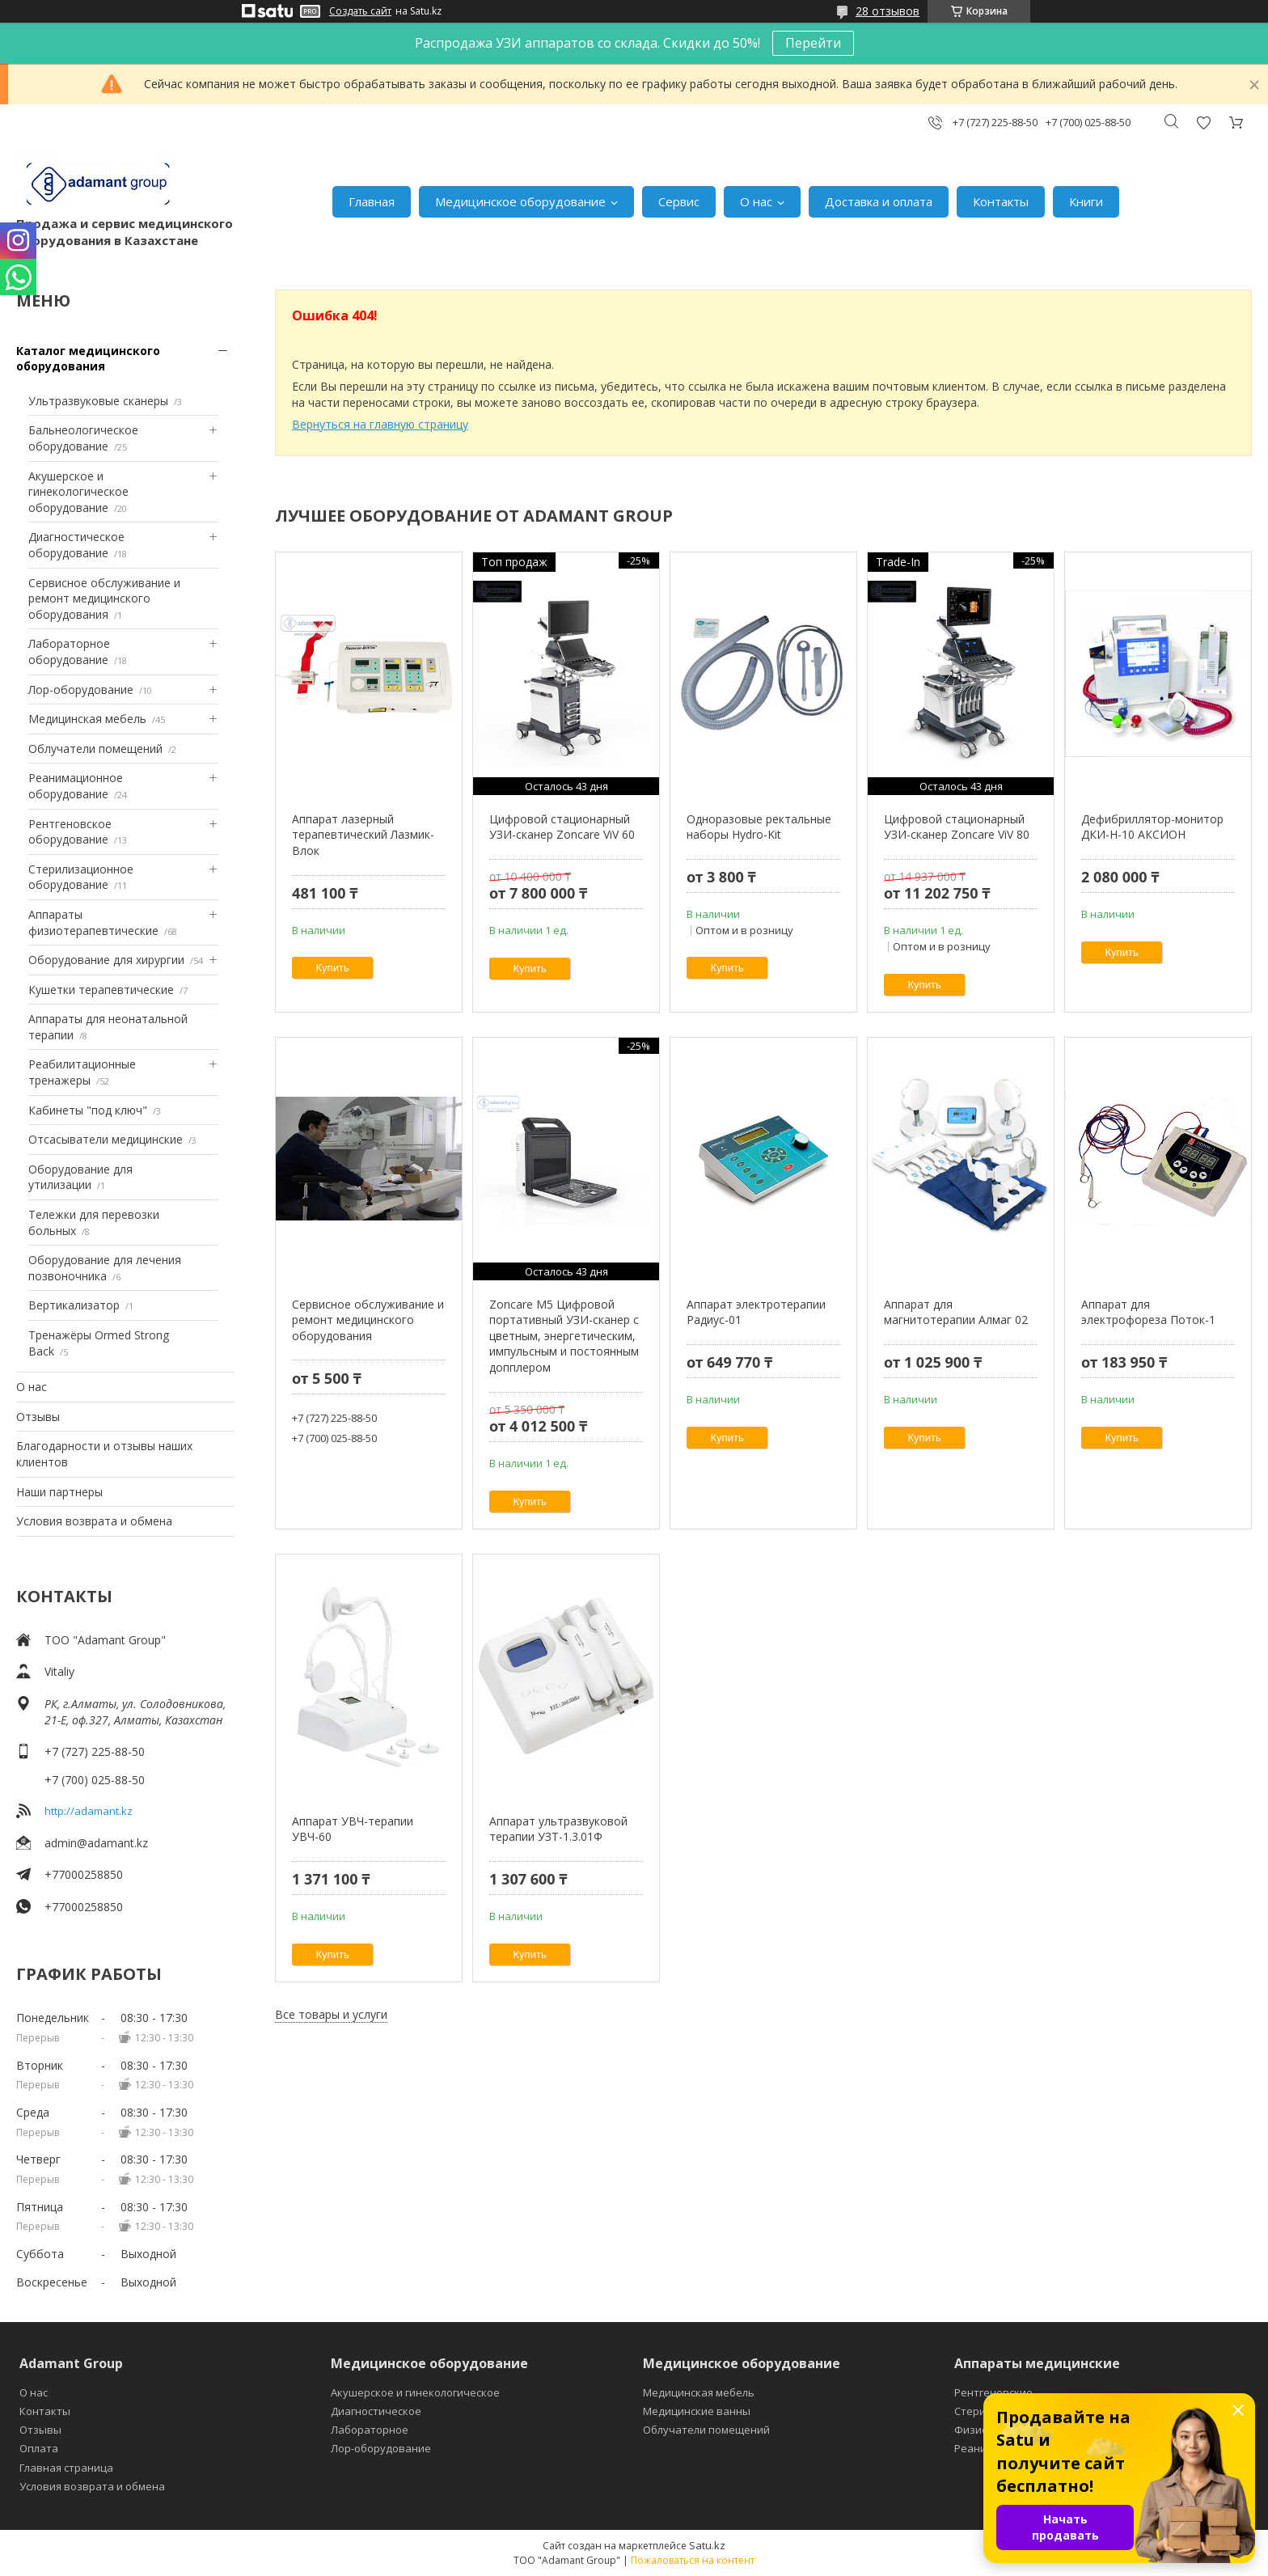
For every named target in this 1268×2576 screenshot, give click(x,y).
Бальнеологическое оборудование (83, 438)
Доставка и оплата (878, 201)
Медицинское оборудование (520, 201)
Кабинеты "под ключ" (87, 1110)
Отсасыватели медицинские (105, 1139)
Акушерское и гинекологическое (415, 2392)
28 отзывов (887, 11)
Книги (1086, 201)
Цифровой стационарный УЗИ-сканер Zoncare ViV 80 (956, 827)
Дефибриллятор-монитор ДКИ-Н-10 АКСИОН (1152, 827)
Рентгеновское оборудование (70, 832)
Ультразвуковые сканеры (98, 400)
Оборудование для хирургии (106, 959)
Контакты (1001, 201)
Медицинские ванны (696, 2411)
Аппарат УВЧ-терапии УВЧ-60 (352, 1829)
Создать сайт (360, 11)
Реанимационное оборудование (75, 786)
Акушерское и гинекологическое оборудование (78, 491)
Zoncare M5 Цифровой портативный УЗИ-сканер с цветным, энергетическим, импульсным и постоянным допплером (564, 1335)
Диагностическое (376, 2411)
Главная (372, 201)
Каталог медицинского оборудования (88, 358)
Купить (332, 968)
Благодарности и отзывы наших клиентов (104, 1454)
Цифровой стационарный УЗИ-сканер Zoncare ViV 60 (562, 827)
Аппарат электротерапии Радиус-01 (756, 1312)
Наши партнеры (59, 1491)
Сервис (679, 201)
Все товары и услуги (331, 2014)
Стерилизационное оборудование (80, 877)
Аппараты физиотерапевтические (93, 922)
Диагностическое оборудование (76, 544)
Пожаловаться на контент (692, 2560)
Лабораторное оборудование (69, 651)
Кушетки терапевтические (101, 989)
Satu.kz (707, 2545)
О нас (756, 201)
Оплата (38, 2448)
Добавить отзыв (1203, 122)
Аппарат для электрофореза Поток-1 (1148, 1312)
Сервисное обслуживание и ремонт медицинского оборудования (104, 598)
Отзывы (38, 1416)
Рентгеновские (993, 2392)
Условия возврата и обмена (94, 1521)
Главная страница (66, 2467)
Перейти (813, 43)
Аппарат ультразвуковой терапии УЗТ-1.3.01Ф (558, 1829)
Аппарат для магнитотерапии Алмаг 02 (956, 1312)
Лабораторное (369, 2429)
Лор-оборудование (80, 689)
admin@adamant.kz (96, 1843)
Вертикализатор (74, 1305)
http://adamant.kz (88, 1811)
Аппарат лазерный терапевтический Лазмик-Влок (363, 834)
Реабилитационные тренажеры (82, 1072)
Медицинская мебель (87, 718)
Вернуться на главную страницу (380, 424)
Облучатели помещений (95, 748)
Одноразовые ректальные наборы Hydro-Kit (759, 827)
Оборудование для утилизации (80, 1177)
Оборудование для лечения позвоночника (104, 1268)
